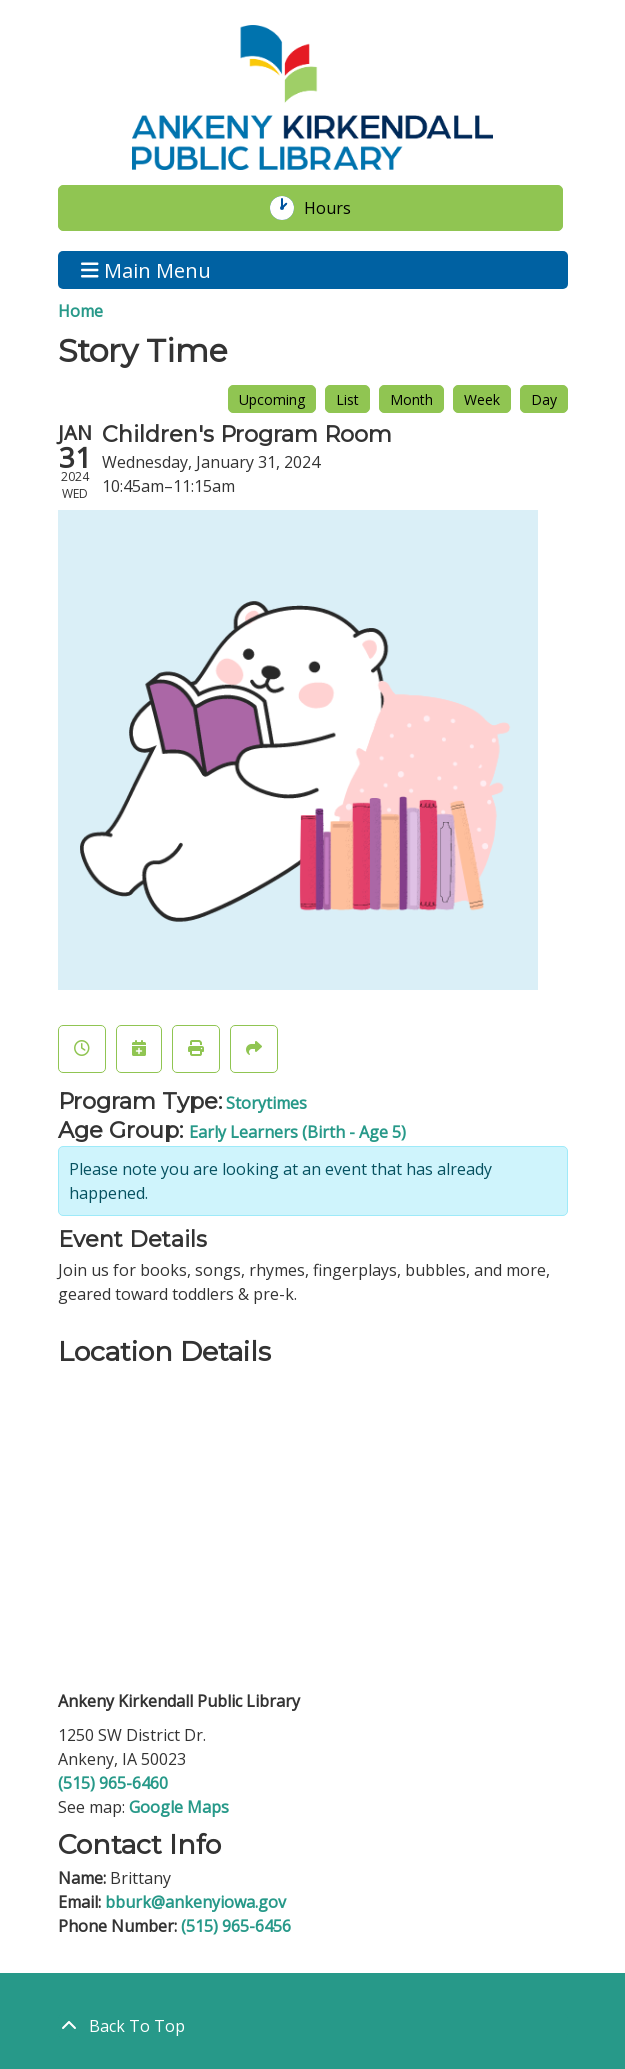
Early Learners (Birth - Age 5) (297, 1132)
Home (80, 311)
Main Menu (146, 269)
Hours (338, 208)
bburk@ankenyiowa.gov (195, 1902)
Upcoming (272, 399)
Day (544, 399)
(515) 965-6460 (113, 1783)
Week (482, 399)
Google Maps (179, 1807)
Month (411, 399)
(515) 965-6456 (236, 1926)
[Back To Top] (313, 2026)
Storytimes (266, 1103)
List (347, 399)
